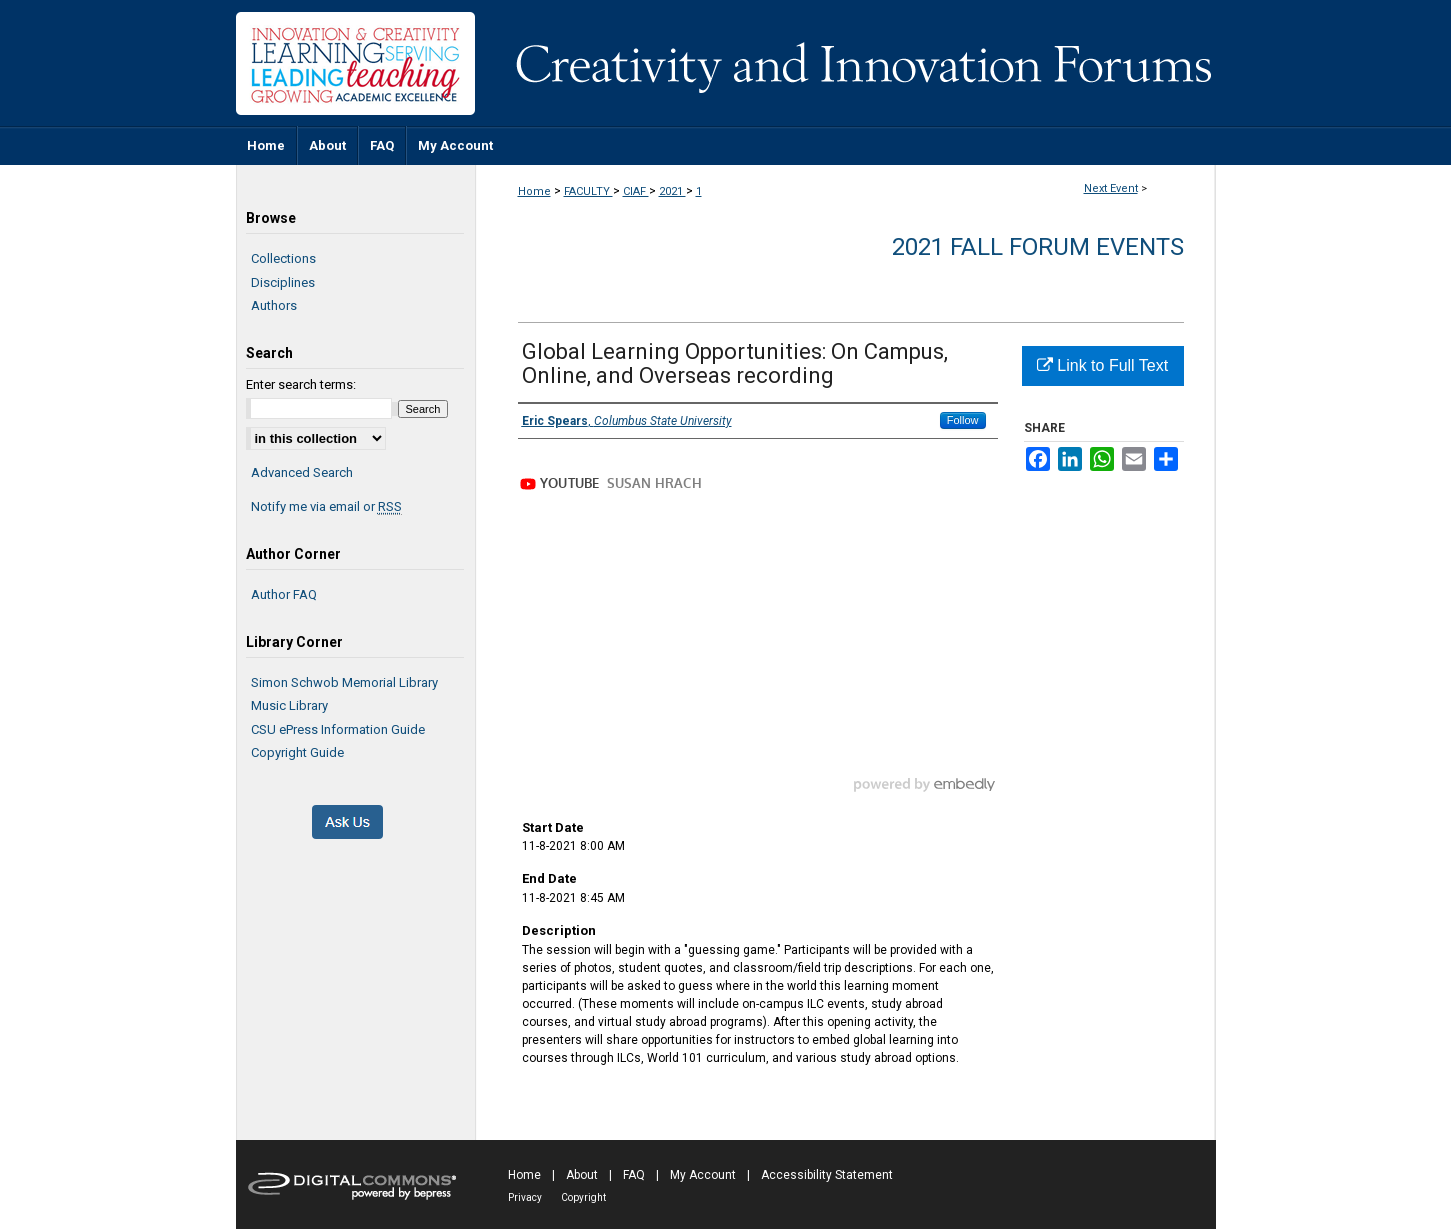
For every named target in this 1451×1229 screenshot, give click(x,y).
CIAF (636, 191)
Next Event (1111, 188)
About (582, 1175)
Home (534, 191)
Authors (274, 305)
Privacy (525, 1197)
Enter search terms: (301, 384)
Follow (963, 420)
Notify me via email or (326, 507)
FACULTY (588, 191)
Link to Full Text (1102, 365)
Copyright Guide (297, 752)
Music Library (289, 705)
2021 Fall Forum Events (1038, 247)
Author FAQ (284, 594)
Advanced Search (302, 472)
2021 (672, 191)
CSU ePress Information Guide (338, 729)
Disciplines (283, 282)
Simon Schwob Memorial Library (344, 682)
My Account (703, 1175)
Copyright (583, 1197)
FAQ (634, 1175)
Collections (283, 258)
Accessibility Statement (827, 1175)
